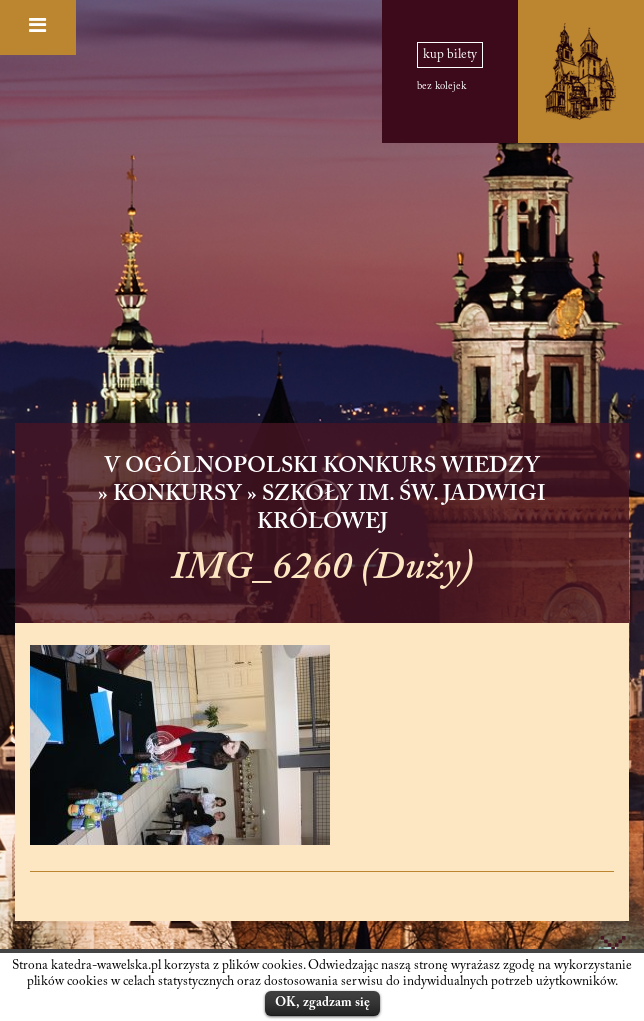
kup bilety (450, 55)
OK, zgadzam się (322, 1002)
